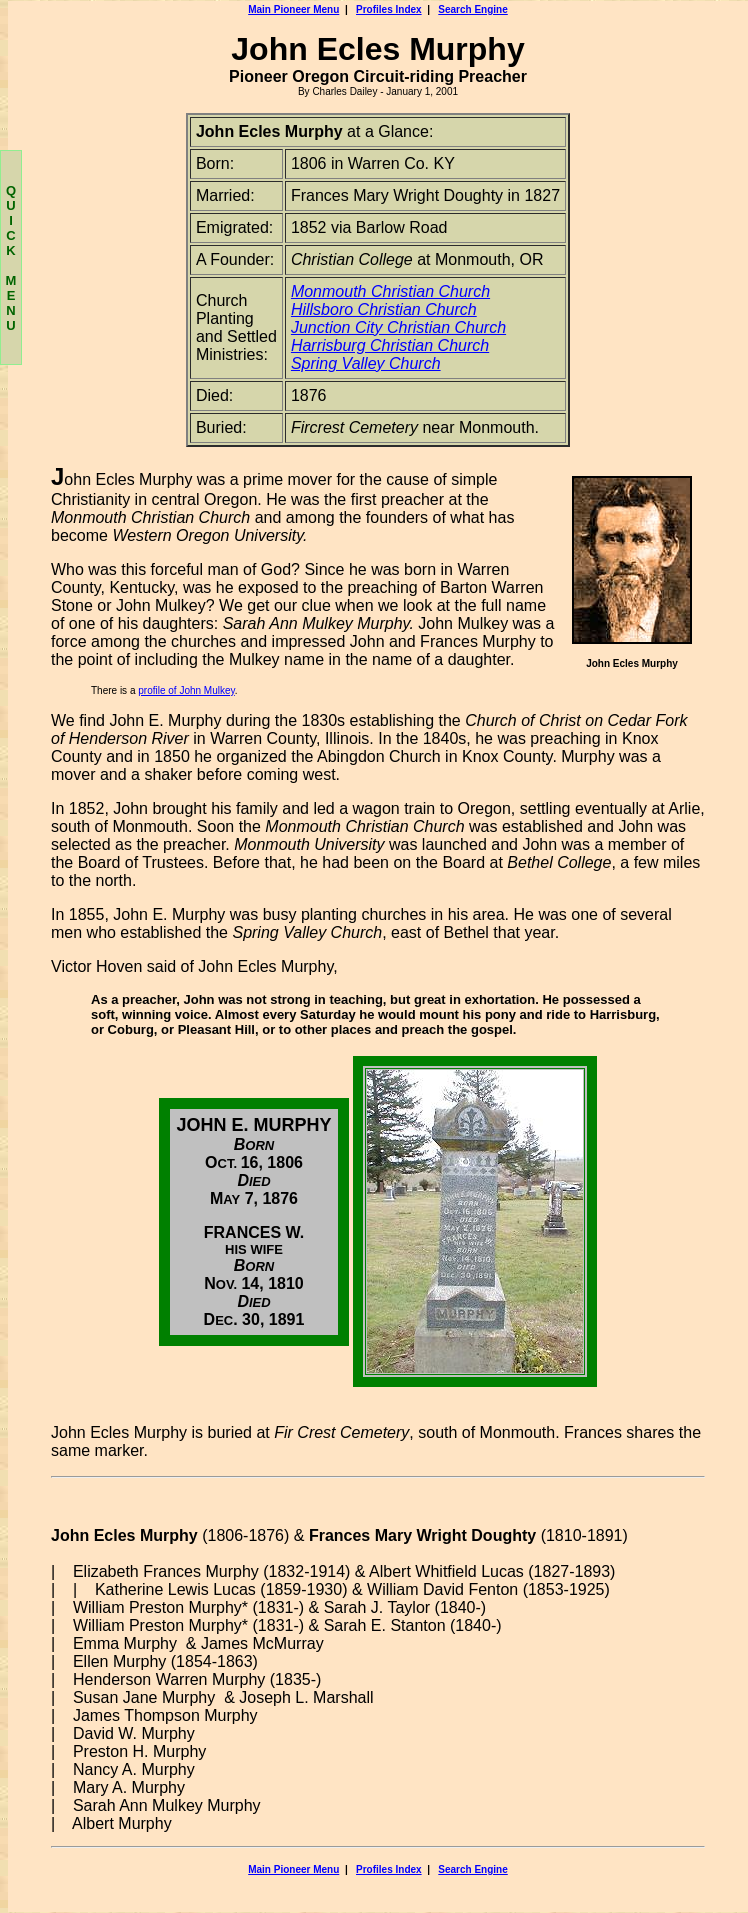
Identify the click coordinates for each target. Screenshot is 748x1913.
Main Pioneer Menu (293, 9)
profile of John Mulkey (186, 690)
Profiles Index (389, 9)
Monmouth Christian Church (390, 291)
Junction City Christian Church (398, 327)
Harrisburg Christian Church (390, 345)
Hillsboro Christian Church (384, 309)
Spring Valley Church (366, 363)
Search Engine (472, 9)
